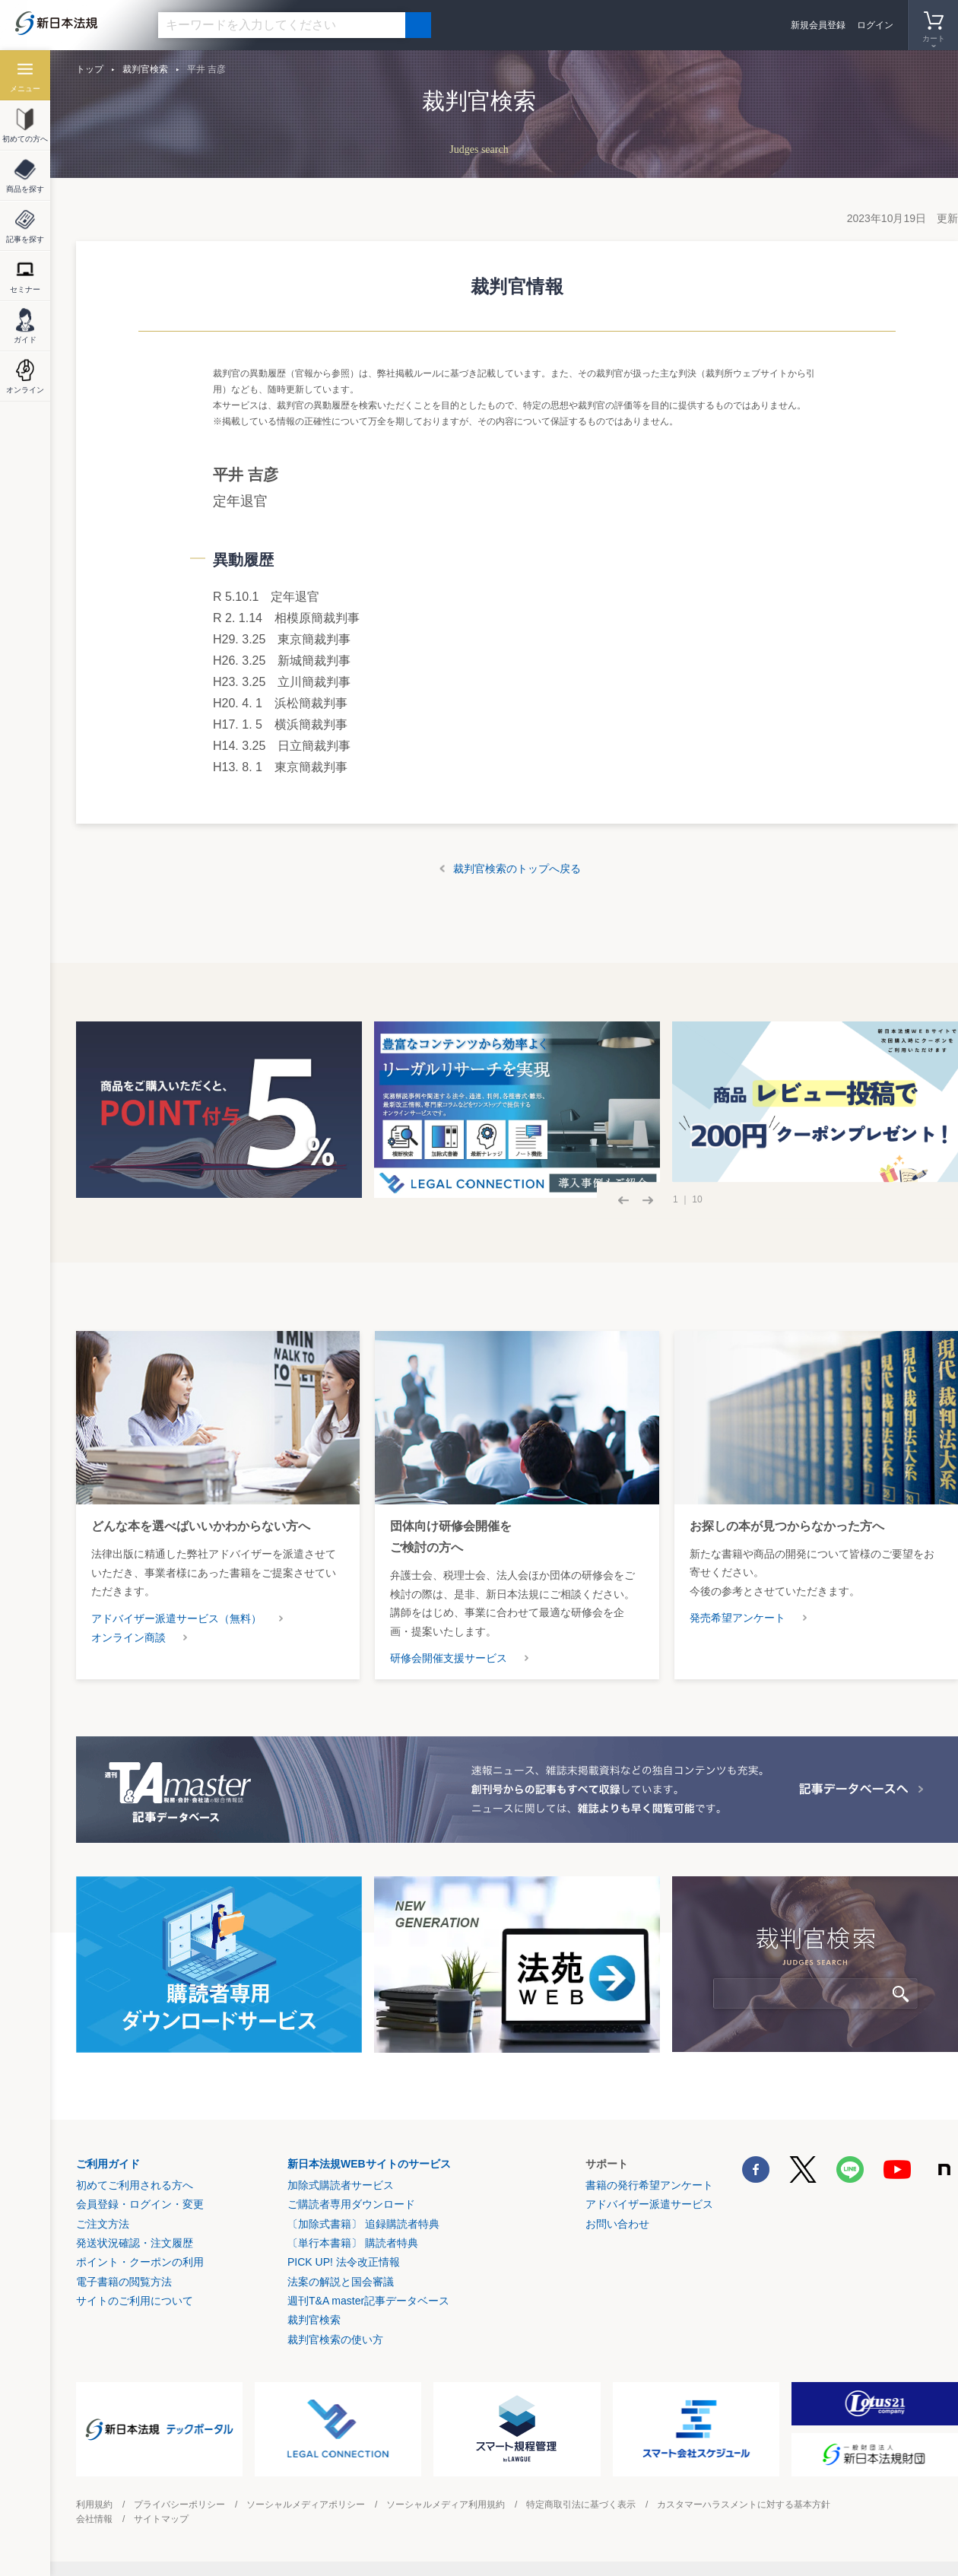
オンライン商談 (128, 1637)
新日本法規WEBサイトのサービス (369, 2164)
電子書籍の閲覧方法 (124, 2282)
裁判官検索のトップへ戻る (517, 868)
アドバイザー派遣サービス (649, 2204)
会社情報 (94, 2519)
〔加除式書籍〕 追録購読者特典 (363, 2224)
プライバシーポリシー (179, 2504)
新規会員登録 (818, 25)
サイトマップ (161, 2519)
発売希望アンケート (737, 1618)
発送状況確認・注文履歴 (134, 2243)
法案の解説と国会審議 (340, 2282)
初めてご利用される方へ (134, 2185)
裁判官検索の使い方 (335, 2339)
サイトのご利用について (134, 2301)
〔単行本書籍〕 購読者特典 (352, 2243)
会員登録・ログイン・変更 (140, 2204)
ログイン (875, 25)
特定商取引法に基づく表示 (581, 2504)
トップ (89, 69)
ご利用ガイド (108, 2164)
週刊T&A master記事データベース (368, 2301)
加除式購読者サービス (340, 2185)
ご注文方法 (102, 2224)
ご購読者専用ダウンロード (351, 2204)
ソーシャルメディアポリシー (305, 2504)
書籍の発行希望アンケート (649, 2185)
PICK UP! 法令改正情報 (343, 2262)
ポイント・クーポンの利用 (140, 2262)
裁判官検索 (145, 69)
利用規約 (94, 2504)
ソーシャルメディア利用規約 (445, 2504)
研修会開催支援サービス (448, 1658)
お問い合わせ (617, 2224)
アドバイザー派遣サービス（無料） (176, 1618)
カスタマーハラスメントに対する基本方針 (743, 2504)
